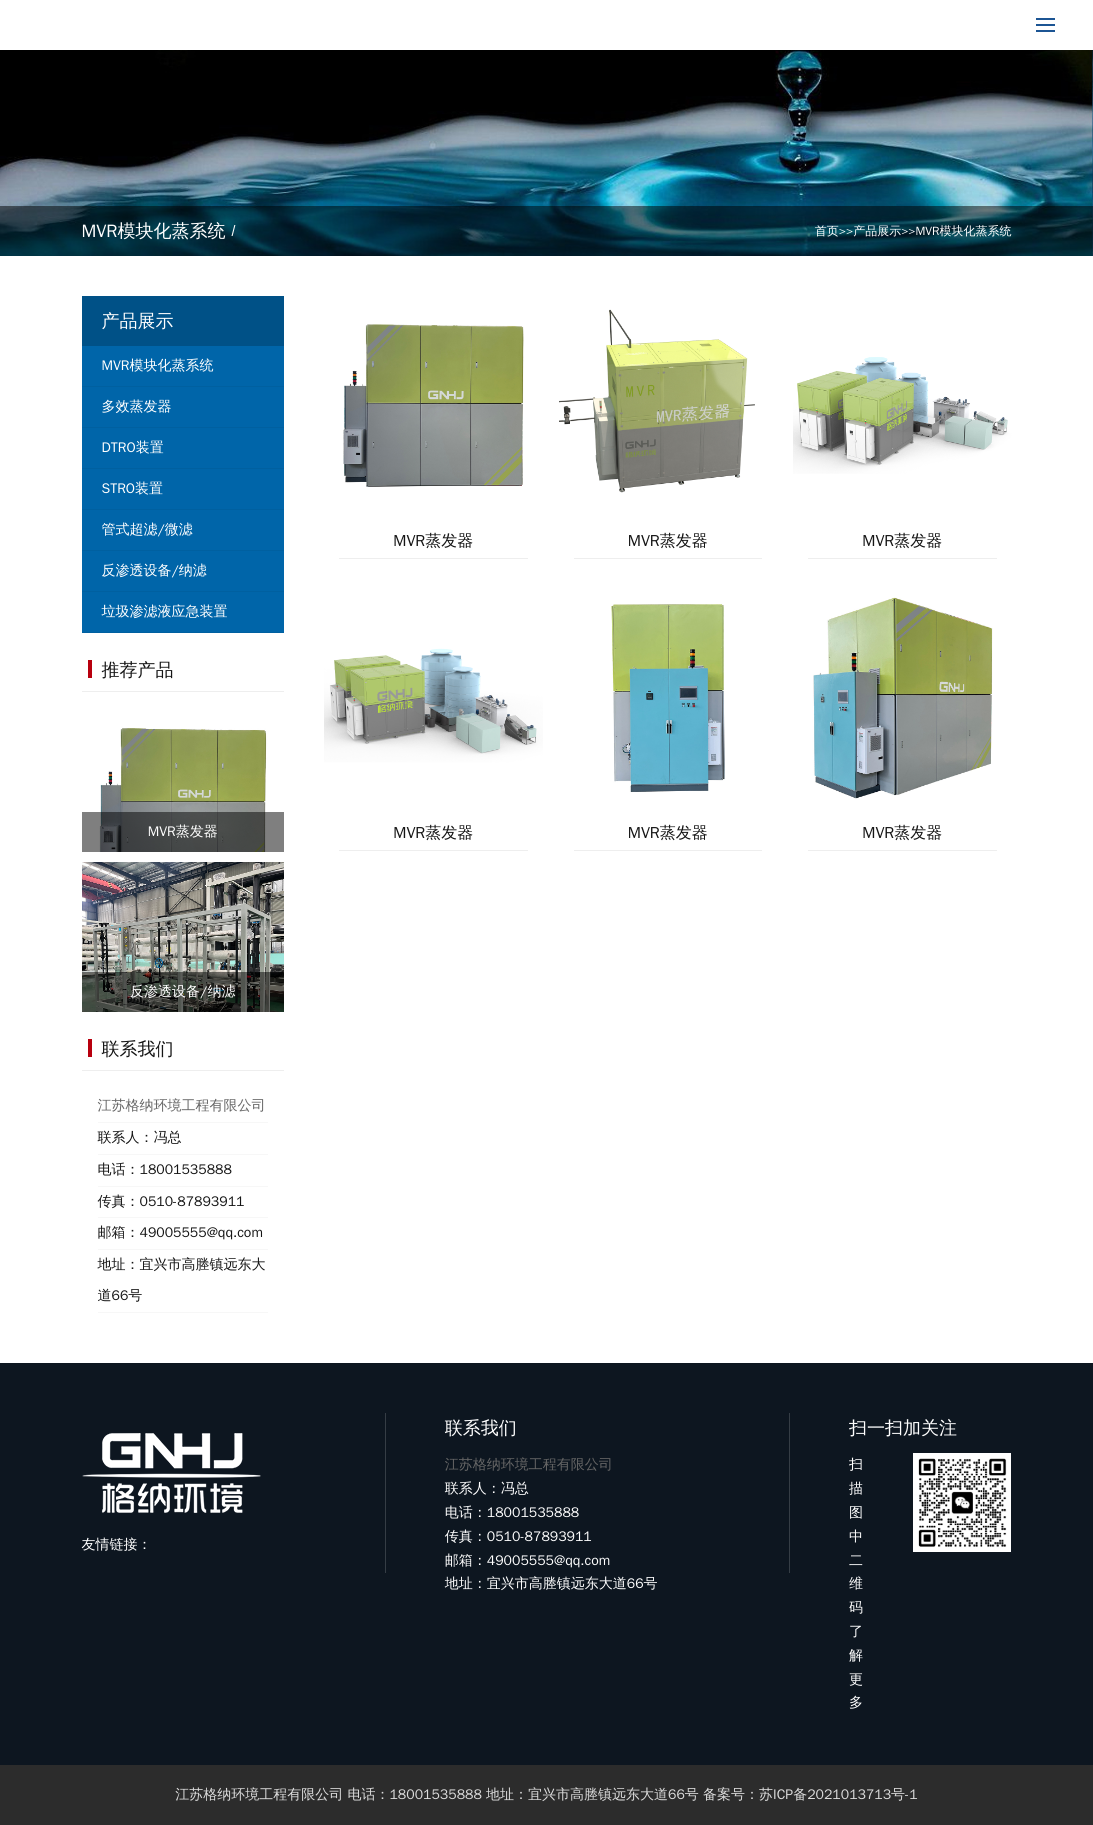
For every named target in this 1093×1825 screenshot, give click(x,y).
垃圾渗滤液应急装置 (165, 611)
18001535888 (932, 25)
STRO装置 (133, 488)
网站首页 (174, 25)
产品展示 (404, 25)
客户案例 (634, 25)
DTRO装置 (133, 447)
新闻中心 (519, 25)
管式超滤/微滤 (147, 529)
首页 (827, 231)
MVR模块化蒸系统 (964, 231)
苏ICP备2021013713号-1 (838, 1794)
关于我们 (289, 25)
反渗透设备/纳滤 (154, 570)
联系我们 (749, 25)
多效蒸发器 (137, 406)
